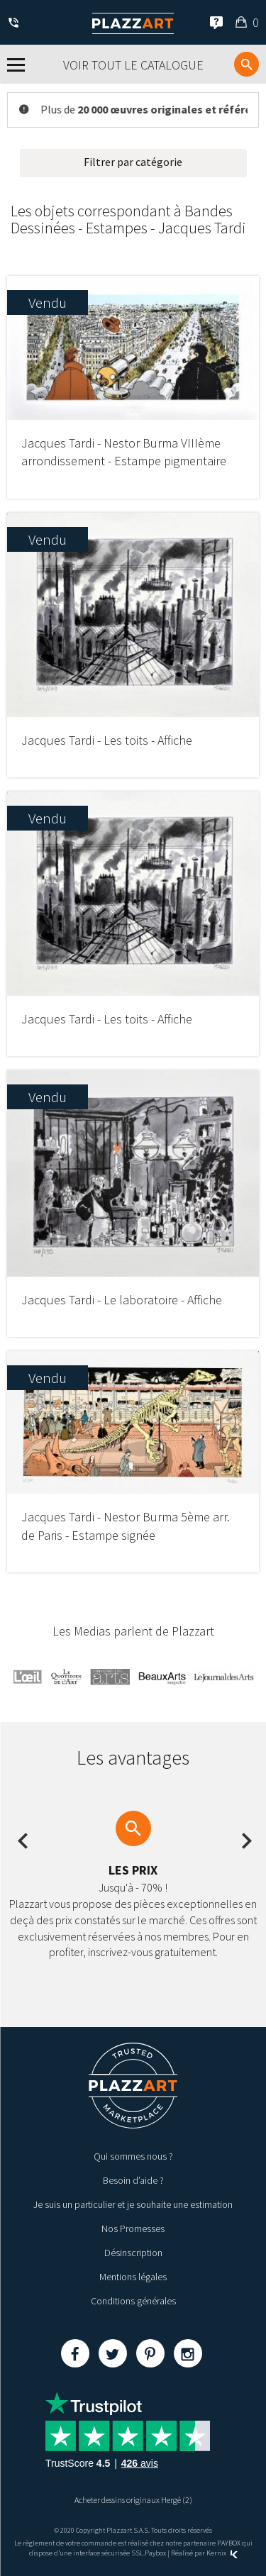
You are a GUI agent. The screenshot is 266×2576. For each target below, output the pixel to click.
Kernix (222, 2553)
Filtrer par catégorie (133, 162)
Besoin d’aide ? (133, 2180)
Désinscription (133, 2252)
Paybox (155, 2553)
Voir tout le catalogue (133, 65)
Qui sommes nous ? (133, 2156)
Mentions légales (133, 2276)
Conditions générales (133, 2300)
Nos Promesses (133, 2228)
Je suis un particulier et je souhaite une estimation (133, 2204)
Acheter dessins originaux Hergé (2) (133, 2499)
